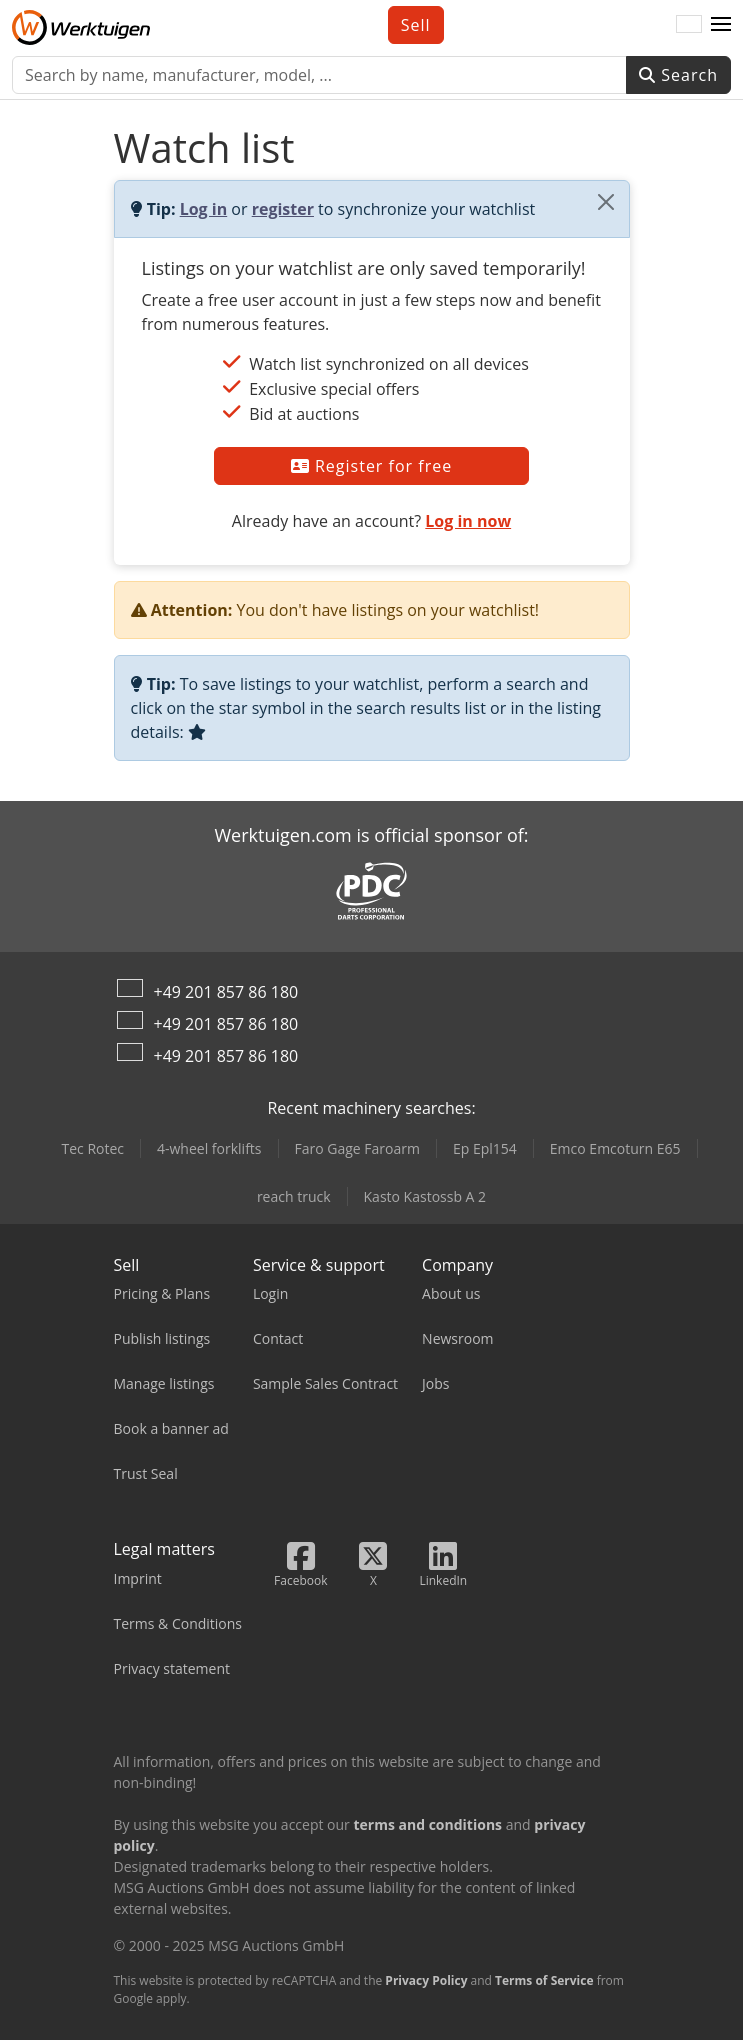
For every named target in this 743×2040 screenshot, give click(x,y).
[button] (721, 25)
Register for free (371, 466)
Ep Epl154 (485, 1148)
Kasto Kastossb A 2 (425, 1196)
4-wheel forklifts (209, 1148)
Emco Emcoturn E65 (615, 1148)
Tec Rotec (92, 1148)
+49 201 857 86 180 (226, 992)
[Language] (689, 25)
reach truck (294, 1196)
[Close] (606, 202)
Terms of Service (544, 1980)
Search (678, 75)
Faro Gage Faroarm (357, 1148)
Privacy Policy (426, 1980)
